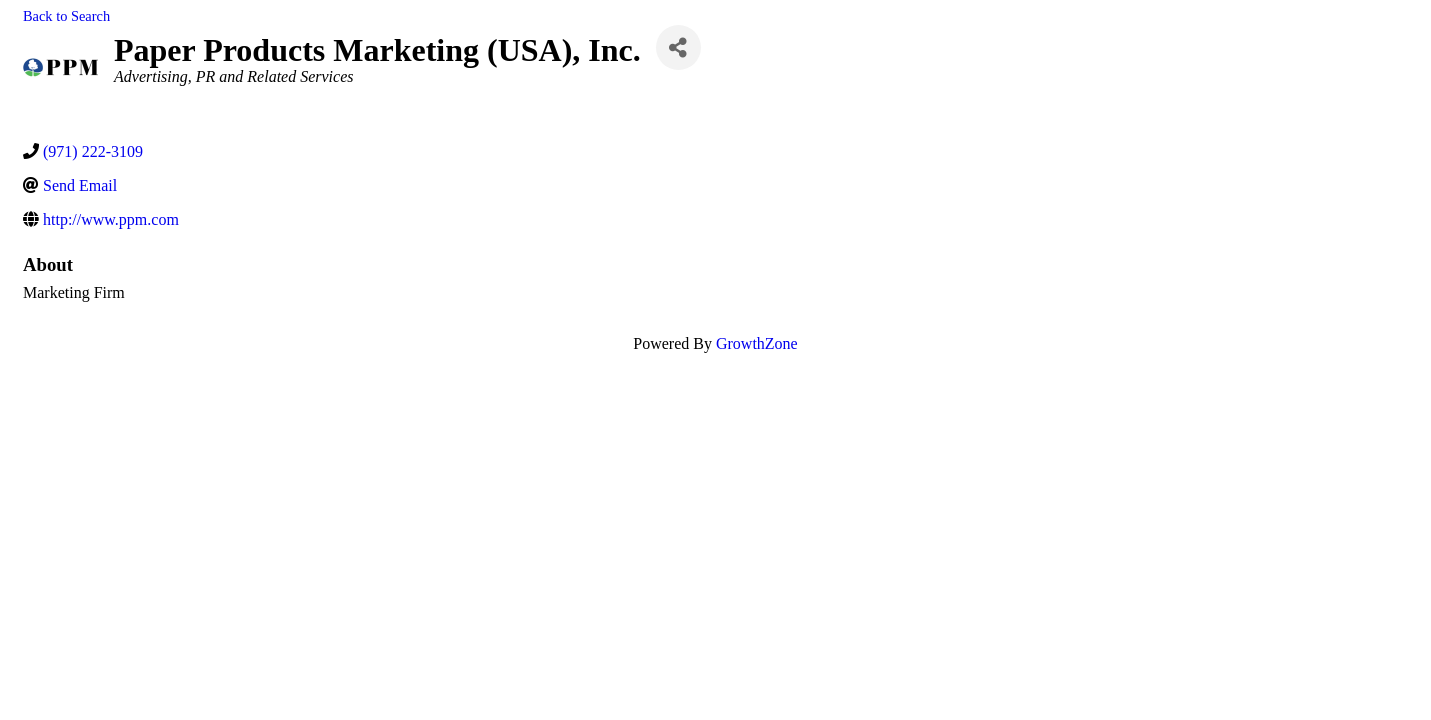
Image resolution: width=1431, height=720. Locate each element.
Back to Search (66, 16)
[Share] (678, 47)
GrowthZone (757, 343)
